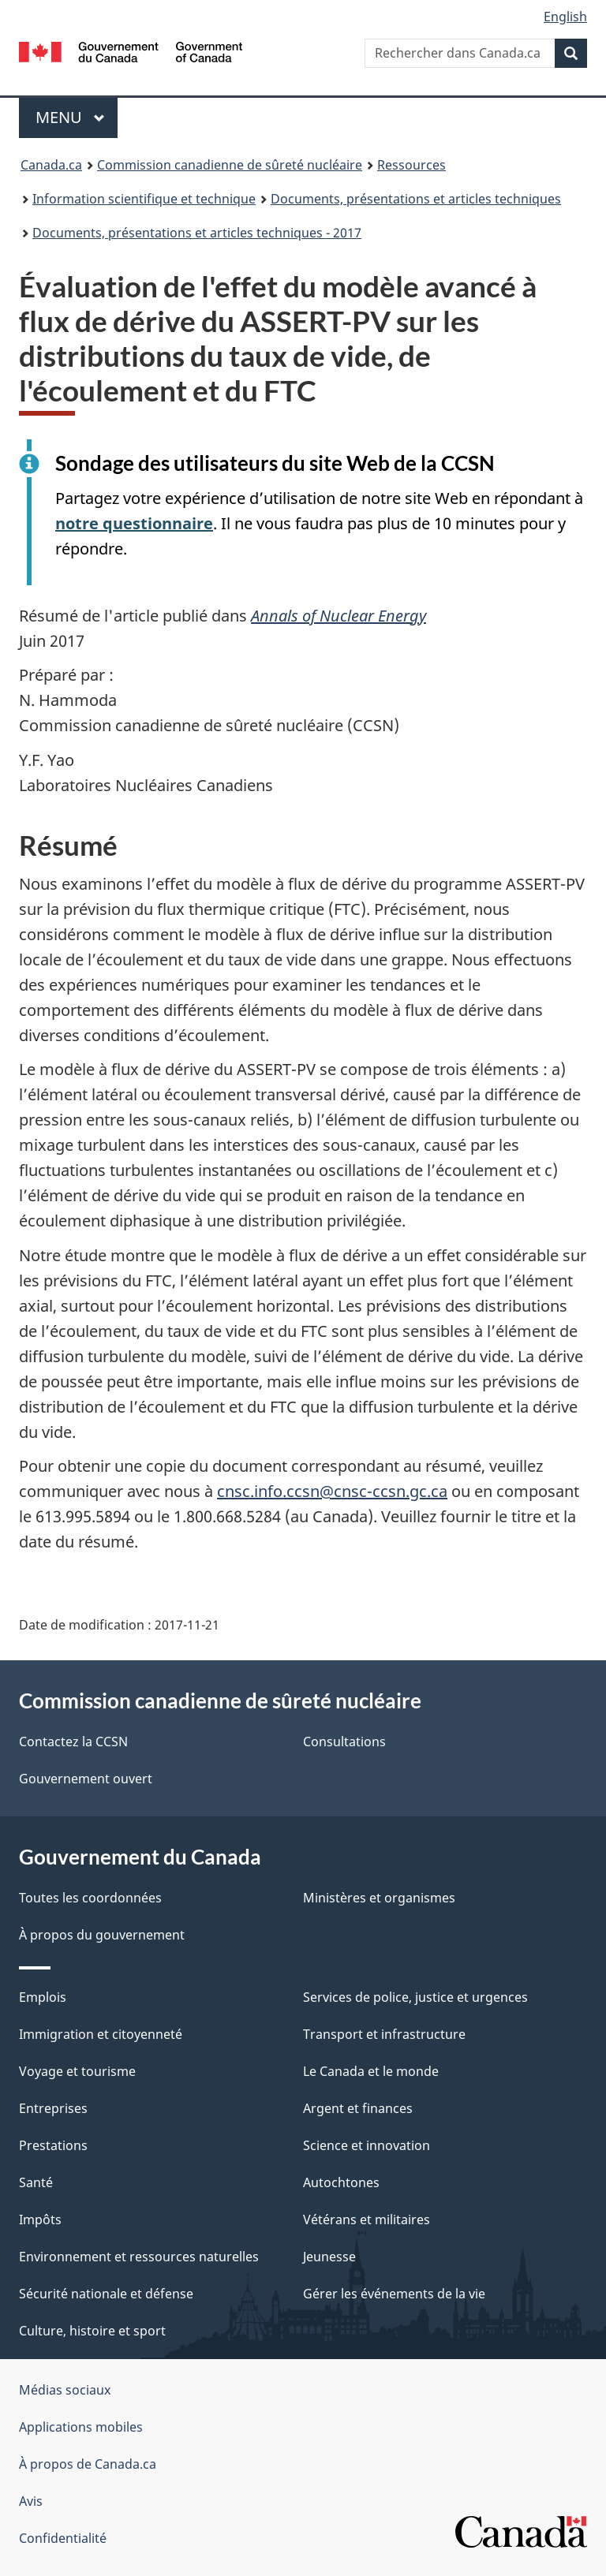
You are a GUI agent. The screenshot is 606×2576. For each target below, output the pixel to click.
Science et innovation (366, 2145)
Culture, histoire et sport (92, 2330)
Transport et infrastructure (384, 2034)
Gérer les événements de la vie (394, 2293)
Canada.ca (51, 165)
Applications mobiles (81, 2427)
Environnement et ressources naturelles (139, 2256)
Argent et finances (358, 2108)
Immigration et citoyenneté (100, 2034)
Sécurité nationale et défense (106, 2293)
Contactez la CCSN (73, 1741)
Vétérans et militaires (366, 2219)
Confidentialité (63, 2538)
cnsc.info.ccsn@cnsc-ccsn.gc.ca (332, 1491)
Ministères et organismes (379, 1897)
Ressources (411, 165)
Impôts (40, 2219)
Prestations (53, 2145)
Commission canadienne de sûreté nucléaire (229, 165)
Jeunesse (329, 2256)
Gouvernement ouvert (85, 1778)
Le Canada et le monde (371, 2071)
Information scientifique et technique (144, 198)
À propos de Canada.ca (87, 2464)
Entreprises (53, 2108)
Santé (36, 2182)
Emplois (42, 1997)
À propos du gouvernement (102, 1934)
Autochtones (341, 2182)
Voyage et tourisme (77, 2071)
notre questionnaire (134, 523)
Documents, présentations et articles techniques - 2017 (196, 232)
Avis (31, 2501)
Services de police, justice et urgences (415, 1997)
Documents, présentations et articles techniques (416, 198)
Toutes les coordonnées (90, 1897)
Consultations (344, 1741)
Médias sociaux (64, 2390)
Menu (77, 117)
